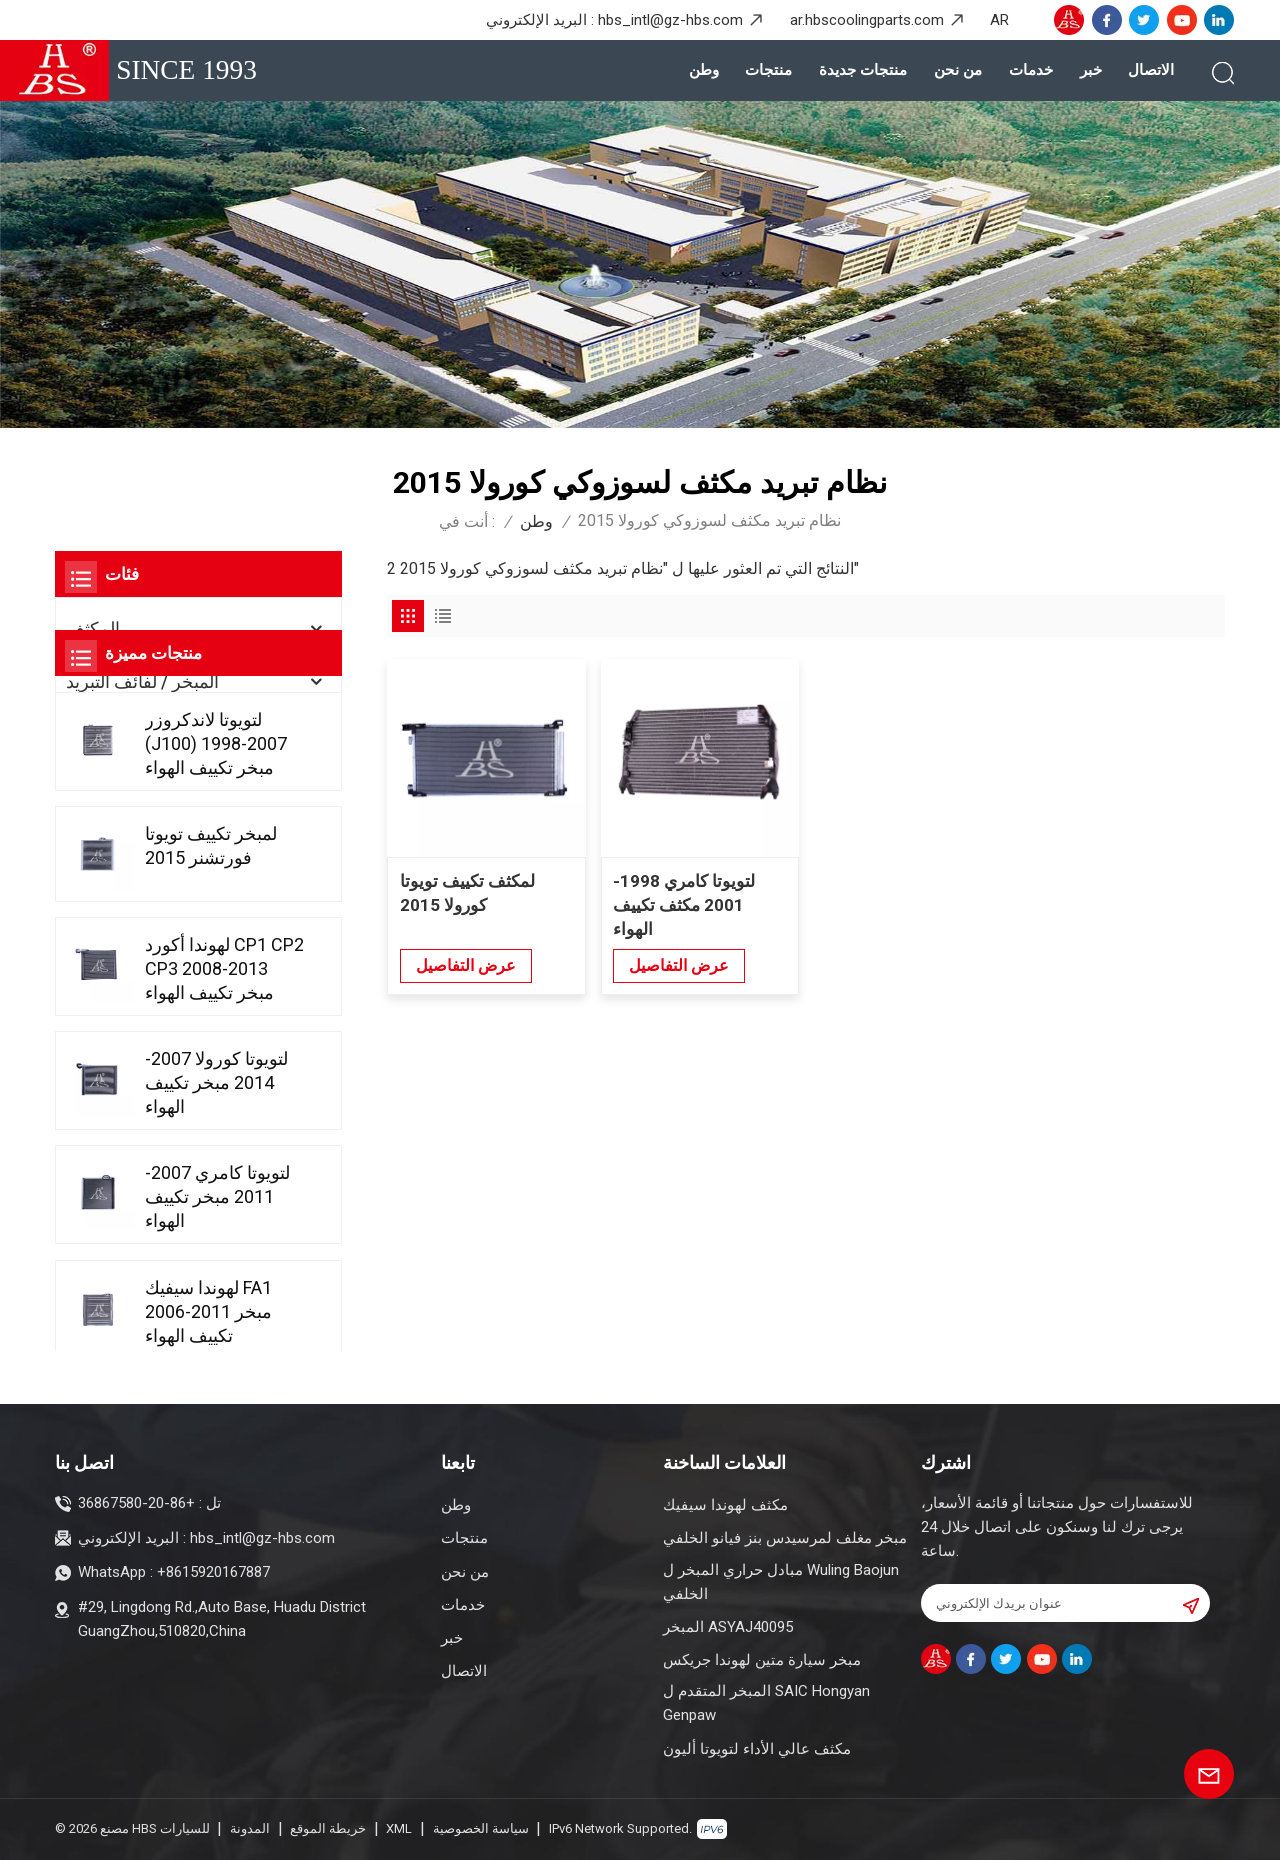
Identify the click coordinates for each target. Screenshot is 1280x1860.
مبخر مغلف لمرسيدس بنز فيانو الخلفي (785, 1538)
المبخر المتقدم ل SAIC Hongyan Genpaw (766, 1703)
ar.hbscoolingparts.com (867, 20)
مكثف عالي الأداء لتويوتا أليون (757, 1749)
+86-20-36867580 (136, 1503)
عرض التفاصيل (466, 964)
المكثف (93, 628)
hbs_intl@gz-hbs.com (670, 20)
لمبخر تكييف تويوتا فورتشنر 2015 (211, 1013)
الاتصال (1151, 70)
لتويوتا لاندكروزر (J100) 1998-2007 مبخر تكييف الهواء (216, 910)
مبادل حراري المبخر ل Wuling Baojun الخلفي (781, 1582)
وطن (704, 70)
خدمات (1031, 70)
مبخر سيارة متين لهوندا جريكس (762, 1660)
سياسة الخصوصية (481, 1828)
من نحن (958, 70)
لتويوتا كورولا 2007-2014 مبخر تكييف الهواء (216, 1250)
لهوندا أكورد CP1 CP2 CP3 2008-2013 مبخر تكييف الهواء (224, 1136)
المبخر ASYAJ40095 (728, 1627)
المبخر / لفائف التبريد (142, 681)
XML (399, 1828)
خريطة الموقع (328, 1828)
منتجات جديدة (863, 70)
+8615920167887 (213, 1572)
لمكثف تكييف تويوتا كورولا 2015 (467, 893)
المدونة (250, 1828)
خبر (1091, 70)
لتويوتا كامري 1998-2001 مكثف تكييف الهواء (684, 905)
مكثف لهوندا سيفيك (725, 1505)
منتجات (768, 70)
